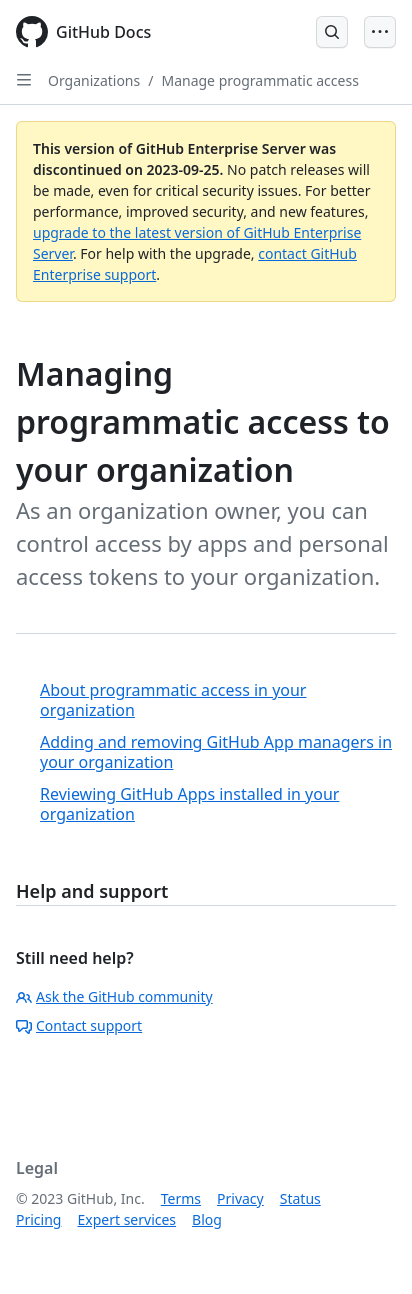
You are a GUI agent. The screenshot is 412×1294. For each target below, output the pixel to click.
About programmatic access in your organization (173, 700)
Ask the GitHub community (114, 996)
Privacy (240, 1198)
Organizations (94, 80)
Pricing (38, 1219)
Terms (181, 1198)
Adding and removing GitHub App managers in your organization (216, 752)
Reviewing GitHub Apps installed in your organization (189, 804)
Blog (207, 1219)
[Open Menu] (380, 32)
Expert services (126, 1219)
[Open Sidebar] (24, 80)
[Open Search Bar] (332, 32)
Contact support (79, 1025)
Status (300, 1198)
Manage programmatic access (259, 80)
